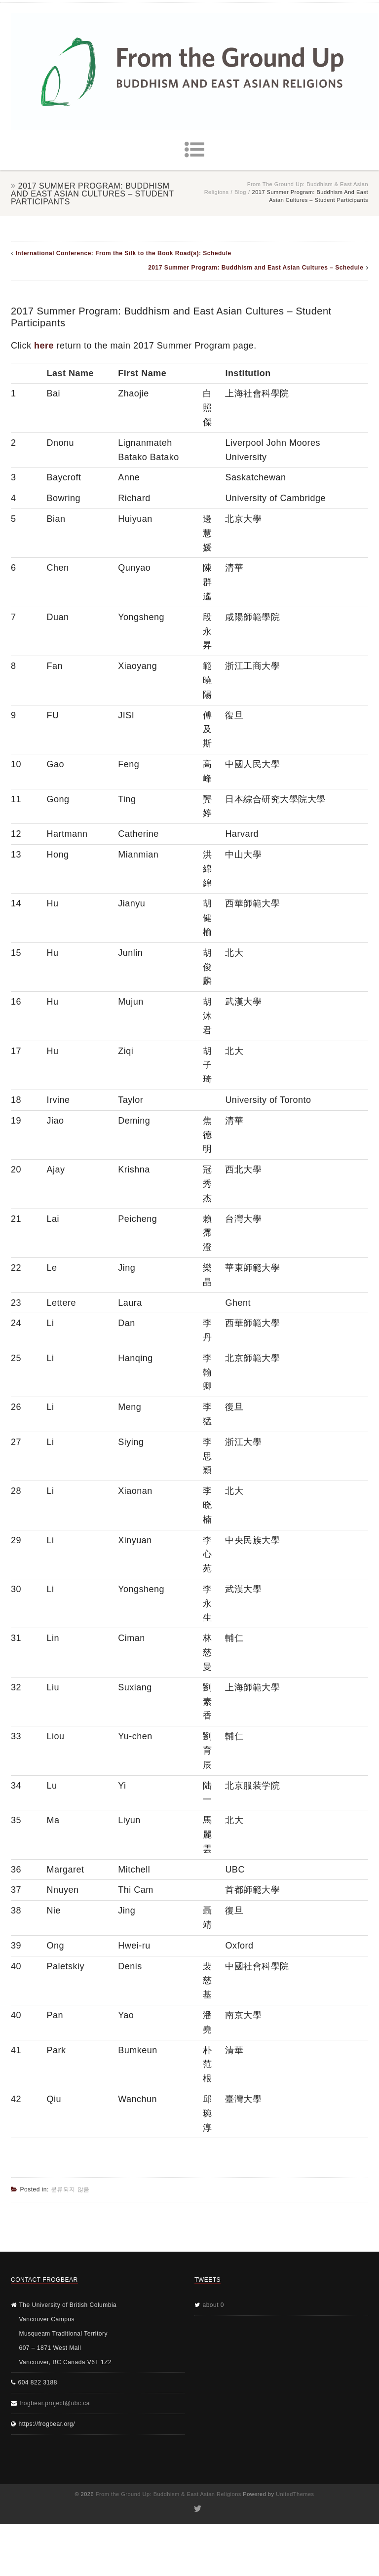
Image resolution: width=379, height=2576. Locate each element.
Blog (240, 192)
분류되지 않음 (70, 2189)
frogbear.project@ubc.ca (55, 2403)
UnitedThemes (295, 2494)
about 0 (214, 2305)
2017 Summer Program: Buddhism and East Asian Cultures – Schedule (255, 267)
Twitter (197, 2508)
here (44, 346)
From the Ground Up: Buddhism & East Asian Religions (168, 2494)
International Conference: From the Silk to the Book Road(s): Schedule (123, 253)
